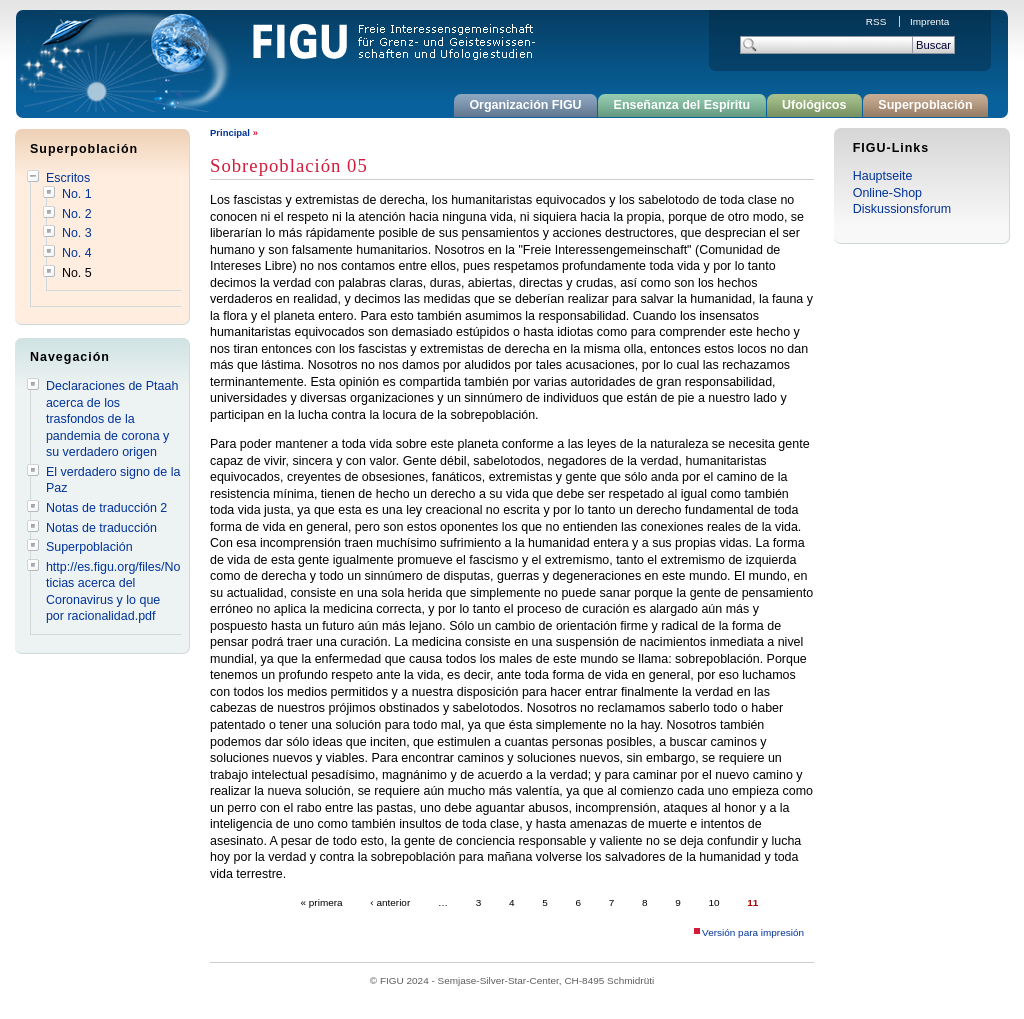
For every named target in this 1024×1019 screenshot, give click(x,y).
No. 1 (77, 194)
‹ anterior (390, 902)
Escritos (68, 178)
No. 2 (77, 214)
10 (714, 902)
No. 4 (77, 253)
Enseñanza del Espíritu (682, 105)
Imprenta (929, 21)
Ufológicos (814, 105)
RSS (877, 21)
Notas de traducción (101, 528)
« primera (322, 902)
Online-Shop (887, 193)
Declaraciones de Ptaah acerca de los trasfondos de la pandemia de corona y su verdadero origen (112, 419)
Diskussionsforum (902, 209)
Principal (230, 132)
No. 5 (77, 273)
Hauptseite (883, 176)
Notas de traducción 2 (106, 508)
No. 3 (77, 233)
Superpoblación (925, 105)
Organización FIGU (525, 105)
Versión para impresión (753, 932)
